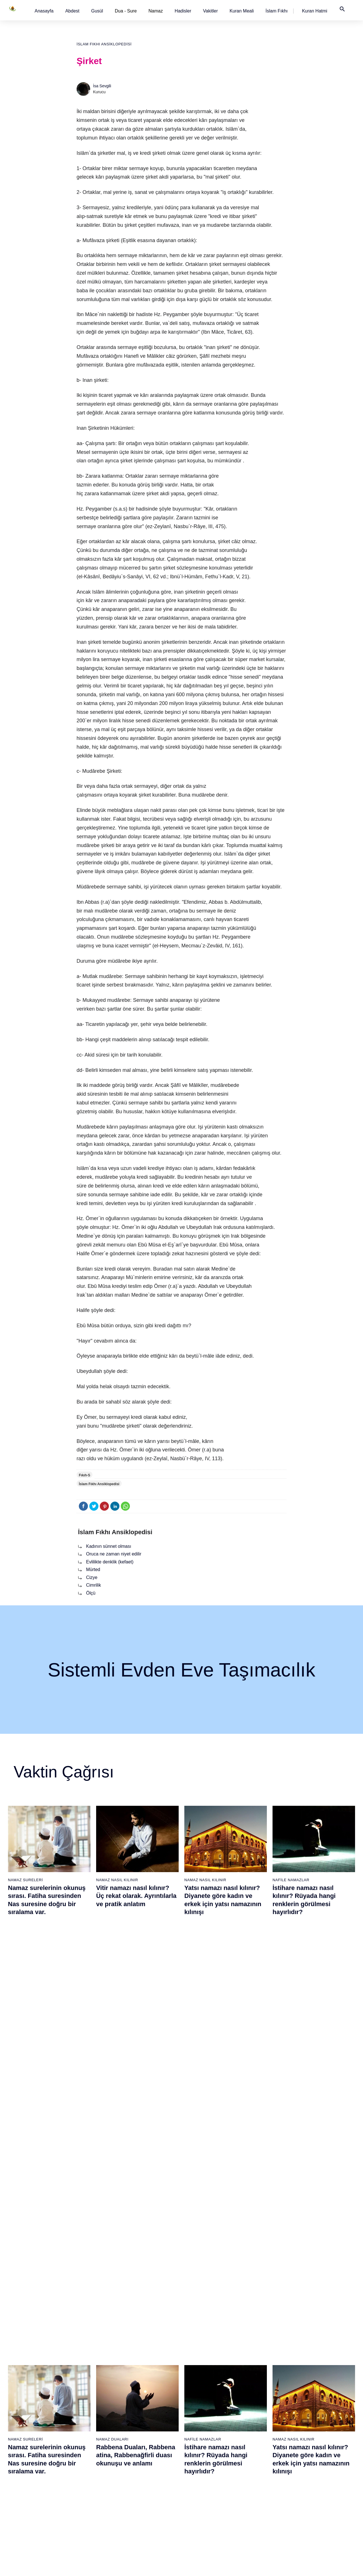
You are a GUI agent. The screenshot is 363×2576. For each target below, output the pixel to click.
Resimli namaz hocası (87, 2402)
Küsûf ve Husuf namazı (263, 2511)
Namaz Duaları (112, 2016)
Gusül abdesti (21, 2402)
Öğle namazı (195, 2402)
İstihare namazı (256, 2412)
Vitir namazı (194, 2442)
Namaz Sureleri (25, 1880)
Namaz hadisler (23, 2422)
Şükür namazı (255, 2392)
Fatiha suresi (137, 2392)
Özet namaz (78, 2412)
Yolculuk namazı (257, 2501)
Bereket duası (21, 2471)
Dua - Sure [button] (126, 11)
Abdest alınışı (21, 2392)
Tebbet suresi (137, 2461)
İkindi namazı (196, 2412)
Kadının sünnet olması (108, 1546)
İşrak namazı (254, 2402)
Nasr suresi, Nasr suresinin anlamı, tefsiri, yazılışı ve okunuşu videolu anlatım (48, 2168)
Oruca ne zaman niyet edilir (113, 1553)
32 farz (15, 2461)
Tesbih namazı (255, 2422)
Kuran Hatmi (314, 11)
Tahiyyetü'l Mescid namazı (266, 2491)
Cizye (91, 1577)
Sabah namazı (197, 2392)
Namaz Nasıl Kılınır (117, 1880)
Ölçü (90, 1593)
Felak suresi (136, 2481)
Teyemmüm (19, 2412)
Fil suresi (134, 2402)
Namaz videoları (82, 2432)
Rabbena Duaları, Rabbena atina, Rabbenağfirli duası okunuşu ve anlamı (135, 2032)
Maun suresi (136, 2422)
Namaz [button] (156, 11)
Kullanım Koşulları (259, 2566)
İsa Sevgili (102, 86)
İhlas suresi (136, 2471)
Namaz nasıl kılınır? (85, 2392)
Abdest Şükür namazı (262, 2481)
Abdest (72, 11)
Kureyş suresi (138, 2412)
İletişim (307, 2442)
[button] (44, 11)
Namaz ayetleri (22, 2432)
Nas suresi (135, 2491)
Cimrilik (93, 1585)
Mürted (93, 1569)
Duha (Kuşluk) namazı (262, 2442)
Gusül (97, 11)
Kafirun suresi (138, 2442)
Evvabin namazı (257, 2452)
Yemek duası (20, 2481)
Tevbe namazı (255, 2461)
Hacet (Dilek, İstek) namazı (266, 2471)
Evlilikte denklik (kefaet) (109, 1561)
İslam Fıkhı (276, 11)
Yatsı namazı (195, 2432)
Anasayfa (44, 11)
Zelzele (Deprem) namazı (265, 2521)
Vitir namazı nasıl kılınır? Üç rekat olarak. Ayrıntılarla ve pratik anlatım (136, 1896)
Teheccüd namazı (258, 2432)
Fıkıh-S (84, 1475)
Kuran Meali (241, 11)
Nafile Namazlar (291, 1880)
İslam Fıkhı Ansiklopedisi (104, 44)
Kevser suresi (138, 2432)
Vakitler (210, 11)
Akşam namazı (197, 2422)
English (307, 2422)
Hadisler (183, 11)
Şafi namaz (78, 2422)
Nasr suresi (136, 2452)
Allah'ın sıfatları (22, 2452)
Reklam (307, 2432)
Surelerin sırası (22, 2442)
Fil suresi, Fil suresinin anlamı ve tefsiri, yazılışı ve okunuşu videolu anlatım (136, 2168)
